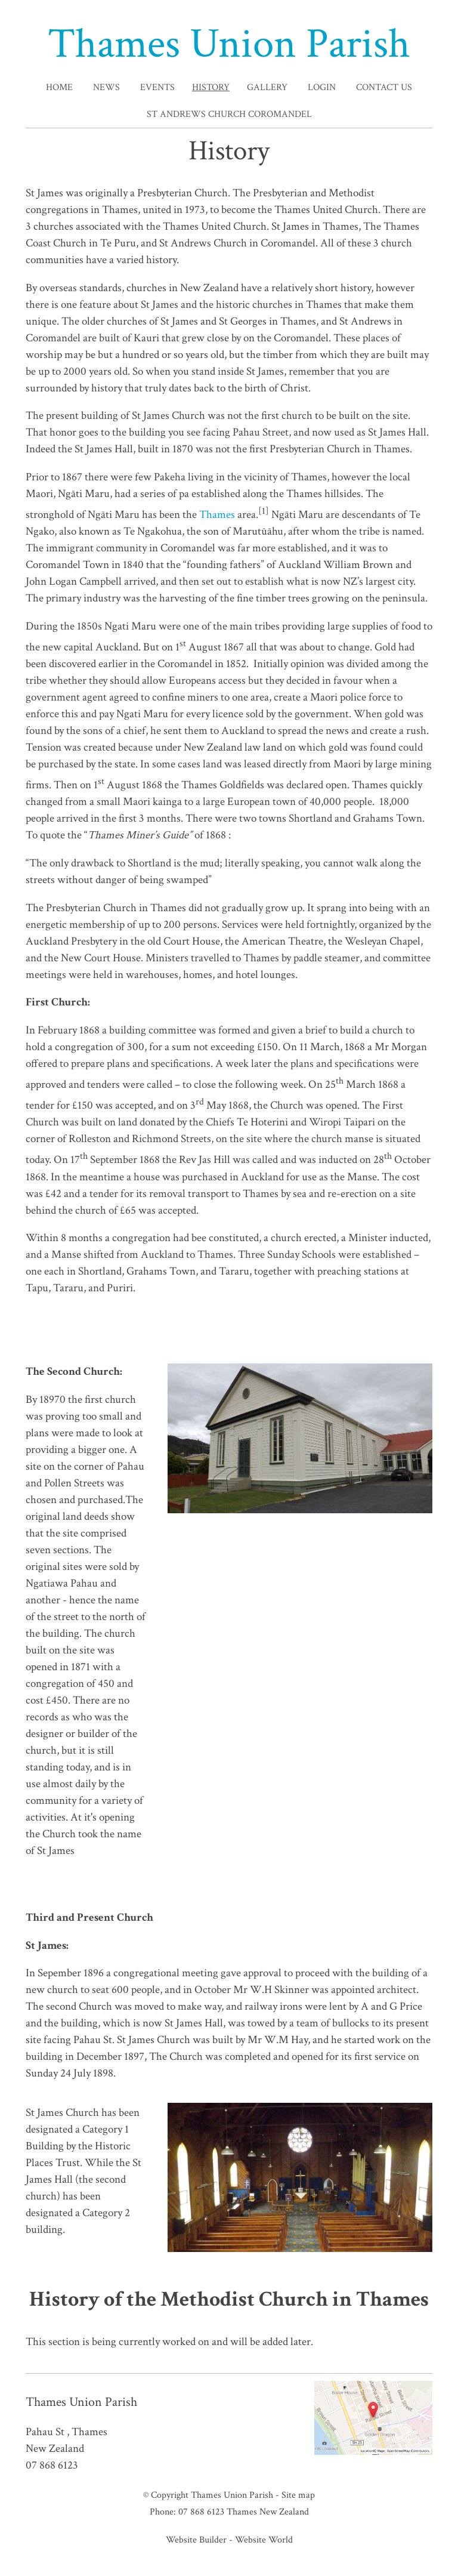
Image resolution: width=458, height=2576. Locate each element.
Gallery (267, 87)
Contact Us (384, 87)
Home (59, 87)
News (106, 87)
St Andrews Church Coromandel (229, 114)
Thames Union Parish (229, 44)
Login (322, 87)
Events (157, 87)
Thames (217, 514)
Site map (298, 2495)
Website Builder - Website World (229, 2540)
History (211, 87)
